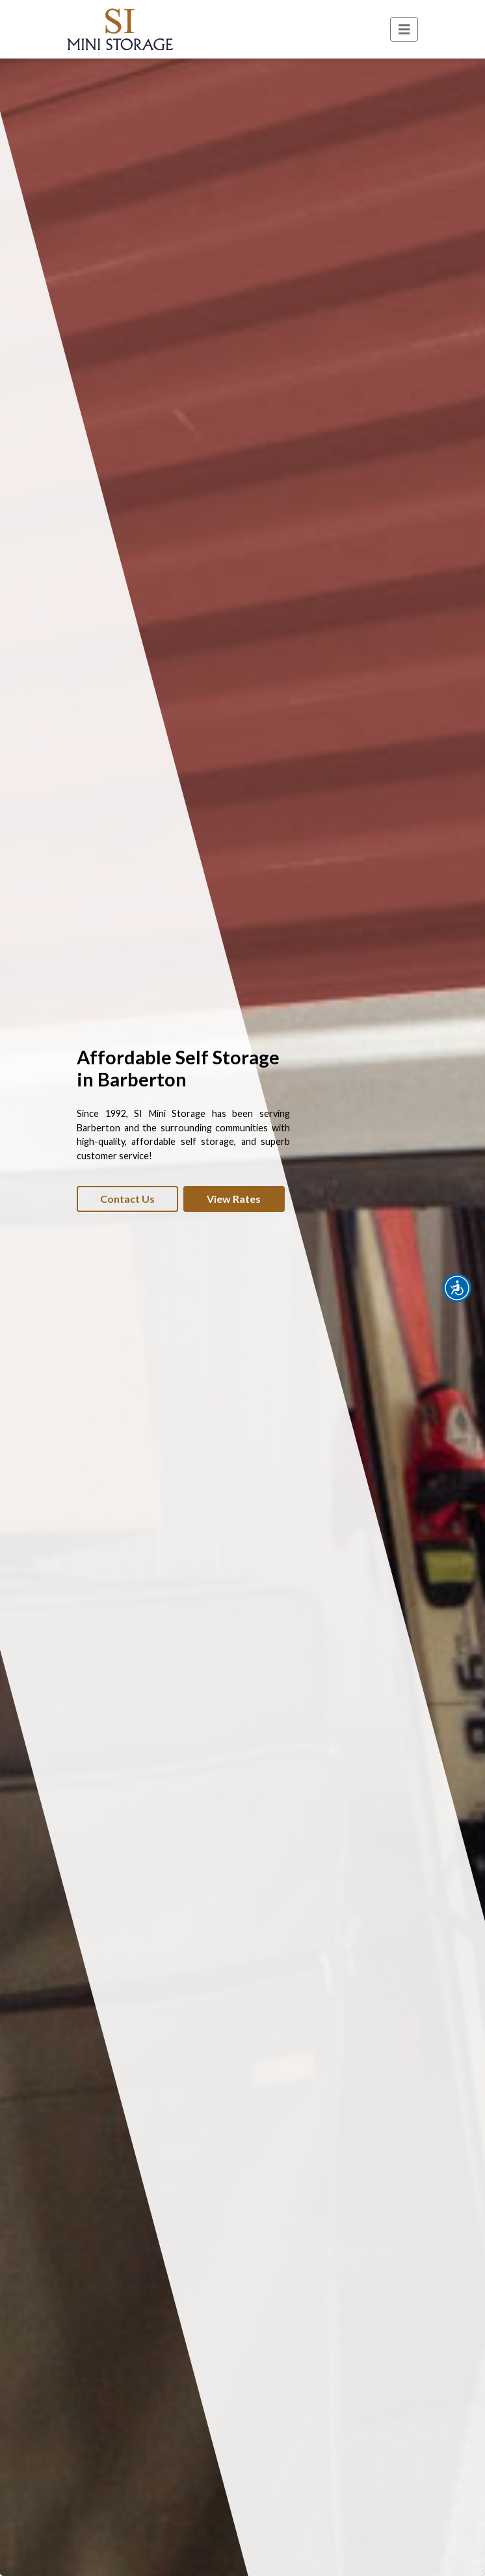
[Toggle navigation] (404, 29)
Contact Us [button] (127, 1198)
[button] (457, 1288)
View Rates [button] (234, 1198)
